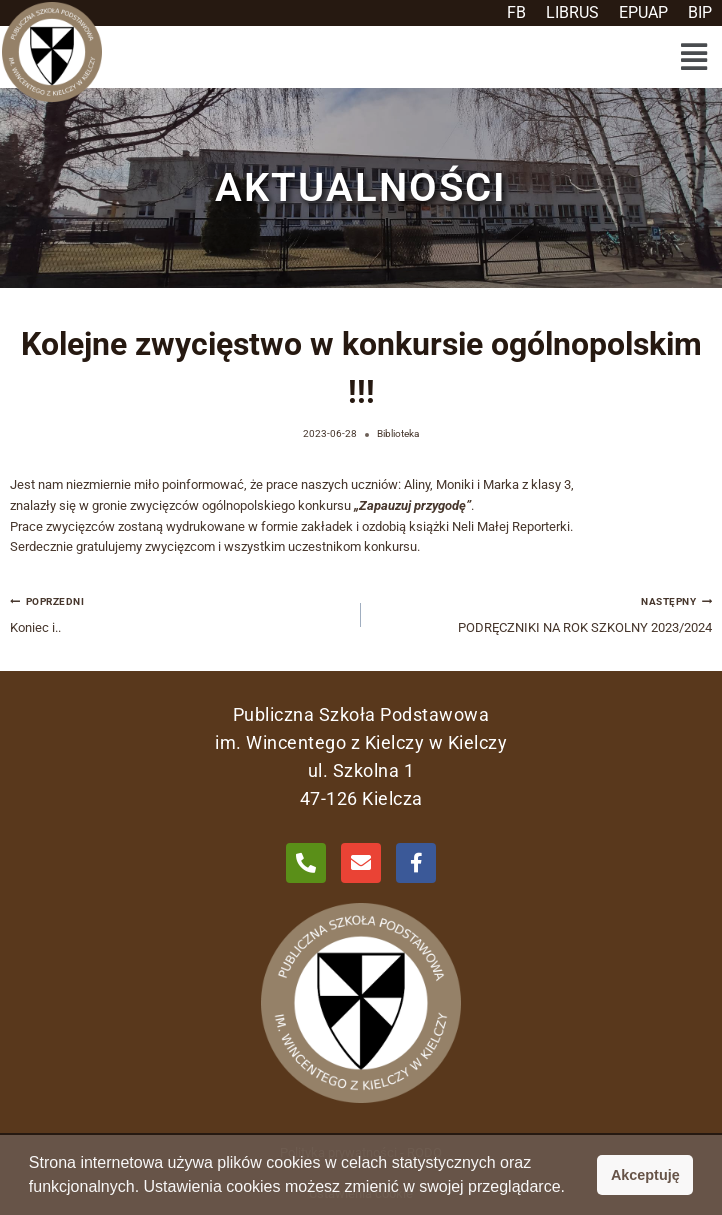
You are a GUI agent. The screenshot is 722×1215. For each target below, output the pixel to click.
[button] (693, 57)
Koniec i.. (179, 613)
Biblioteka (398, 433)
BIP (700, 12)
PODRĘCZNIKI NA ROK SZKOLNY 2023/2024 (543, 613)
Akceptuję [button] (645, 1175)
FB (516, 12)
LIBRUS (572, 12)
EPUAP (643, 12)
